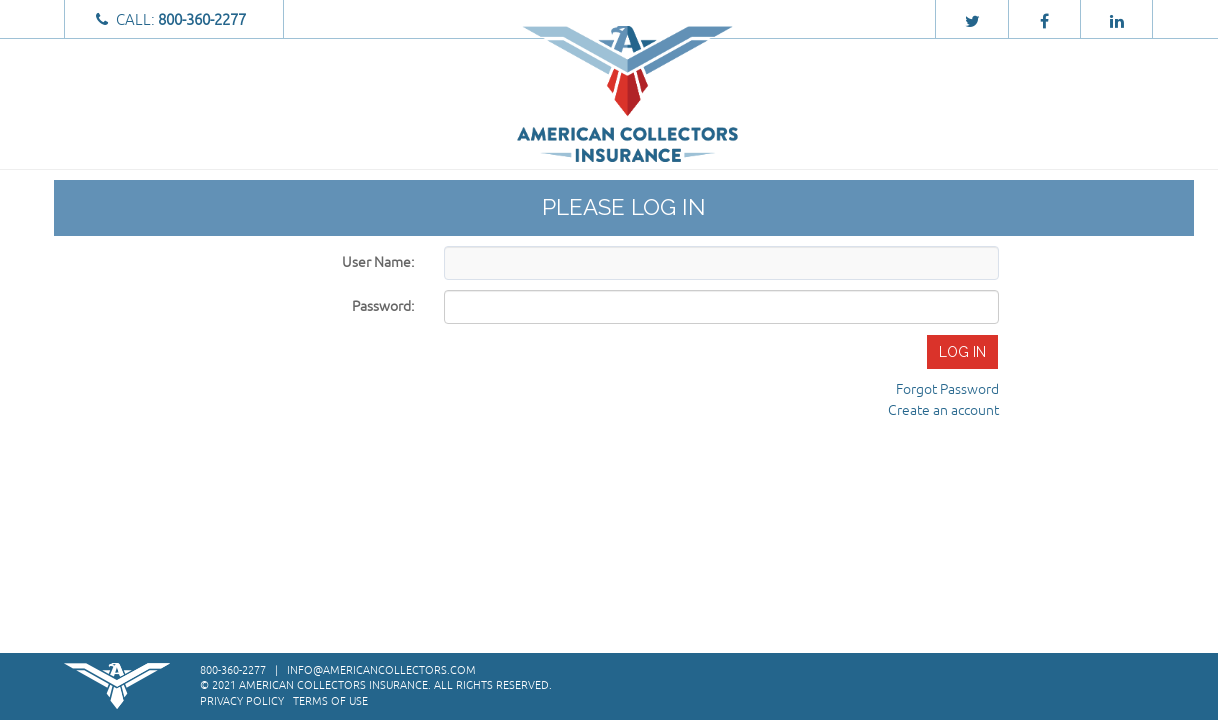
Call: (173, 20)
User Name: (378, 262)
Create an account (943, 410)
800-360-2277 (233, 670)
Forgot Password (947, 389)
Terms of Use (330, 701)
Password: (383, 306)
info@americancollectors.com (381, 670)
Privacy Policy (242, 701)
